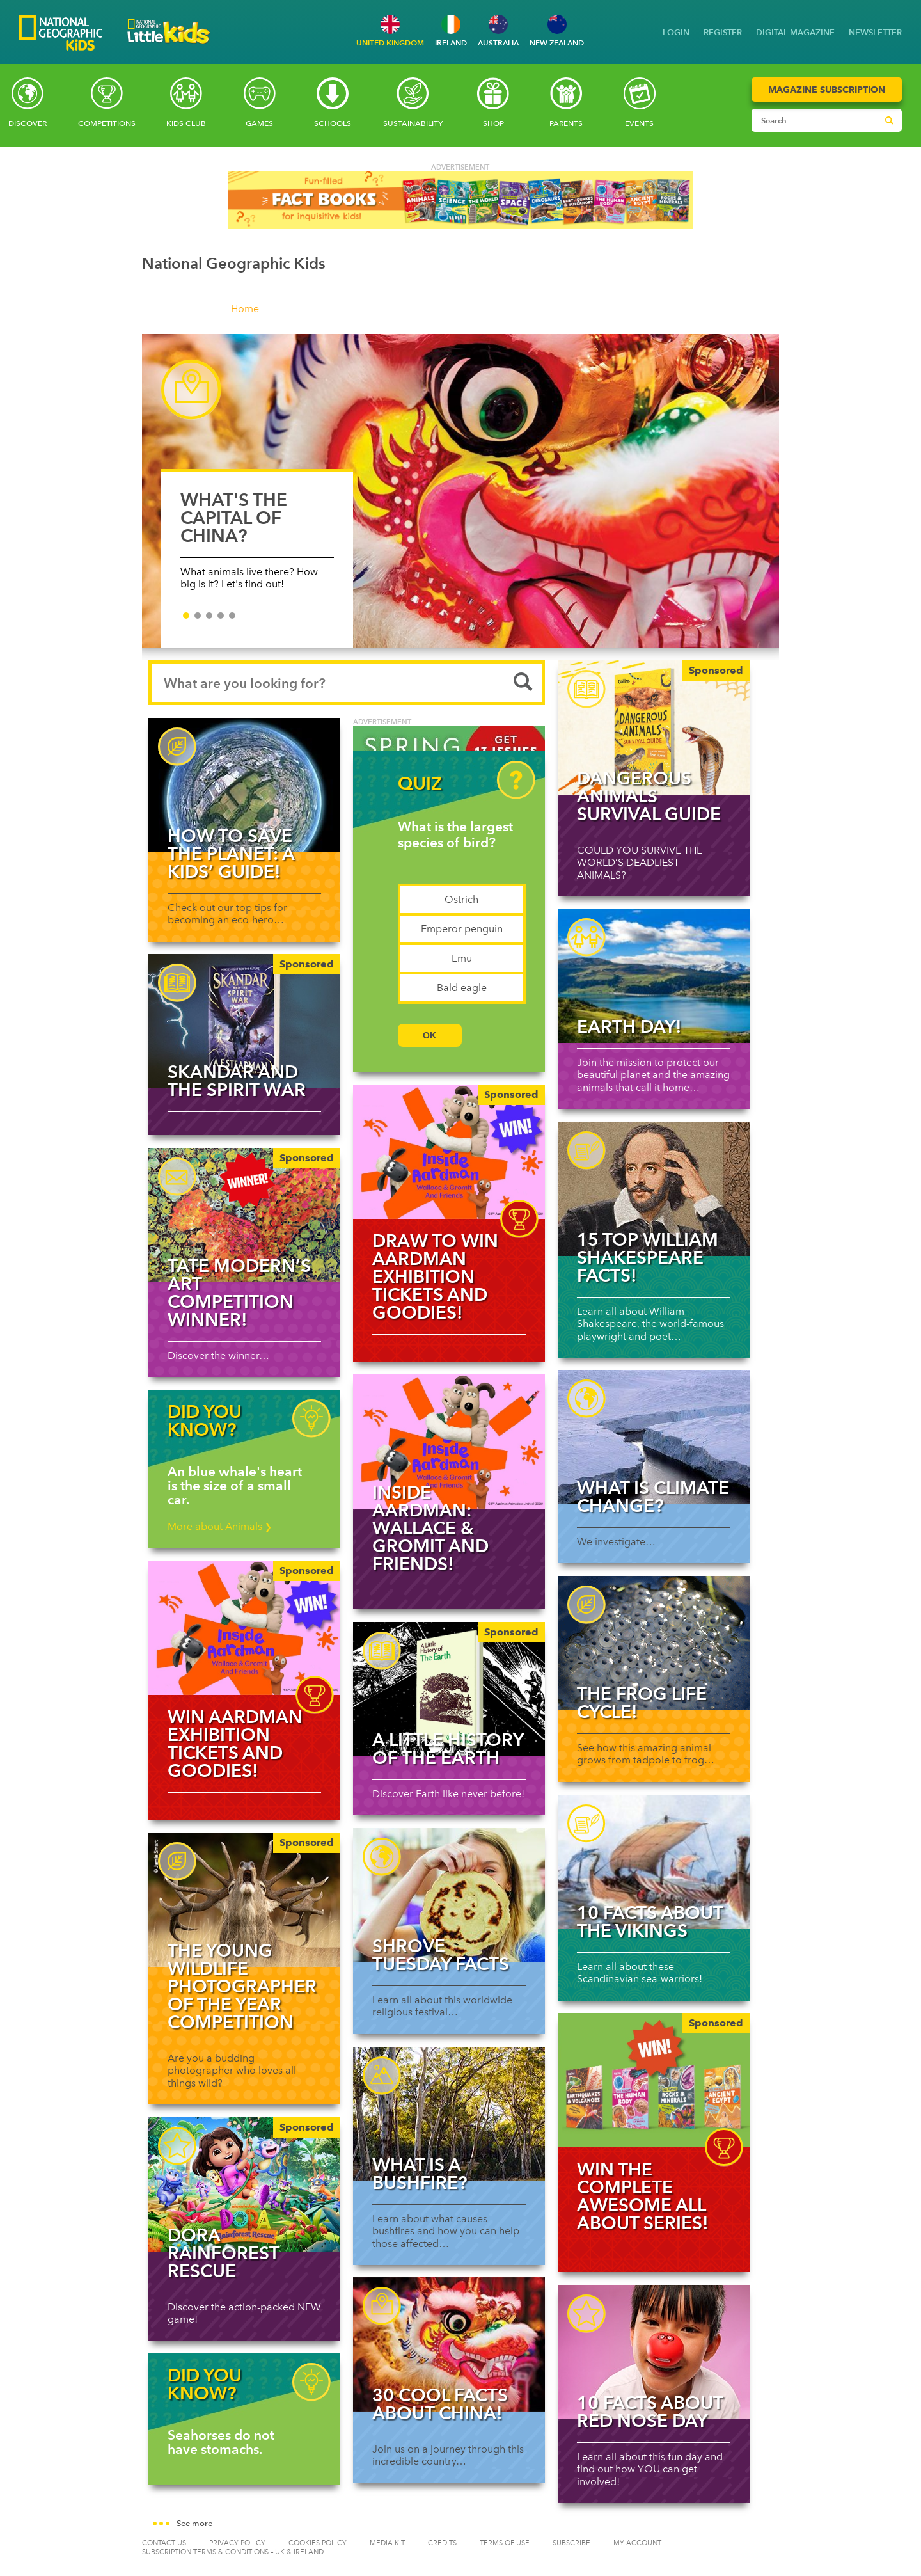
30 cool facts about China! (440, 2404)
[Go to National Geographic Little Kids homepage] (169, 47)
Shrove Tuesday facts (440, 1955)
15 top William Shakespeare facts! (647, 1257)
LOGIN (676, 32)
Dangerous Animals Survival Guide (649, 796)
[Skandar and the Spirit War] (244, 1021)
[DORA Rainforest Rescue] (244, 2184)
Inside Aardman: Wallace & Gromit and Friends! (430, 1528)
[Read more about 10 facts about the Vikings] (654, 1862)
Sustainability (413, 123)
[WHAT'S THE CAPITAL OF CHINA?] (461, 491)
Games (259, 123)
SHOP (493, 123)
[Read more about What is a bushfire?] (449, 2114)
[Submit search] (889, 120)
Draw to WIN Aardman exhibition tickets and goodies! (435, 1276)
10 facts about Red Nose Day (650, 2411)
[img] (449, 1152)
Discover (27, 123)
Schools (332, 123)
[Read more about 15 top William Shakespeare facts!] (654, 1189)
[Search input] (815, 120)
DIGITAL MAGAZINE (795, 32)
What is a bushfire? (420, 2173)
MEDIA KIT (387, 2543)
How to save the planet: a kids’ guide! (231, 853)
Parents (566, 123)
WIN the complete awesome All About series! (643, 2196)
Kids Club (186, 123)
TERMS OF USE (505, 2543)
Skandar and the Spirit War (237, 1081)
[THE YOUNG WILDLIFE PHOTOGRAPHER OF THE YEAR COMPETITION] (244, 1900)
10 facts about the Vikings (650, 1921)
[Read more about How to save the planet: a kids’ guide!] (244, 785)
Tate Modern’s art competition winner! (239, 1292)
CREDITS (442, 2543)
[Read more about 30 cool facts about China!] (449, 2344)
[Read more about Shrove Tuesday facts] (449, 1895)
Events (639, 123)
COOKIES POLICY (317, 2543)
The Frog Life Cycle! (642, 1702)
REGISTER (723, 32)
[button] (460, 2524)
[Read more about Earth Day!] (654, 976)
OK (429, 1035)
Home (245, 309)
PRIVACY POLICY (237, 2543)
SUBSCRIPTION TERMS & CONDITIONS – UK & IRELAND (233, 2552)
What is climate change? (653, 1496)
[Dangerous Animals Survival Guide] (654, 727)
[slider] (461, 497)
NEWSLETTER (875, 32)
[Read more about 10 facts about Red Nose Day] (654, 2352)
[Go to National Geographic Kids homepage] (60, 34)
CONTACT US (164, 2543)
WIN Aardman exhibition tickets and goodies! (235, 1743)
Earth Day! (629, 1026)
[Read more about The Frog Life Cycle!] (654, 1643)
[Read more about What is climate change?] (654, 1437)
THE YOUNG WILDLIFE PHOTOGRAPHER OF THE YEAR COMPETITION (242, 1986)
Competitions (107, 123)
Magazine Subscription (826, 89)
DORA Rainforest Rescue (223, 2253)
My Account (637, 2543)
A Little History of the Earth (447, 1749)
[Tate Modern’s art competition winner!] (244, 1215)
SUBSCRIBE (571, 2543)
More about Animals (220, 1526)
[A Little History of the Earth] (449, 1689)
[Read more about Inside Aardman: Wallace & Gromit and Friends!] (449, 1441)
